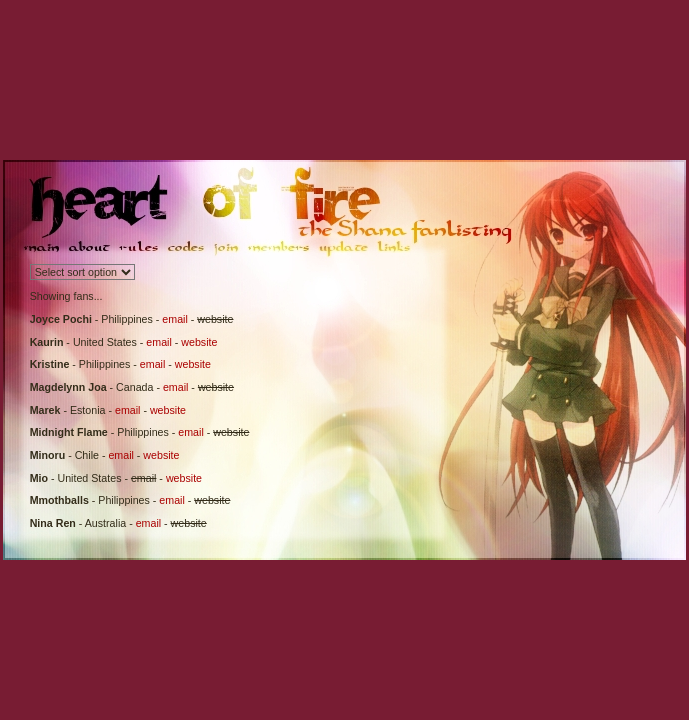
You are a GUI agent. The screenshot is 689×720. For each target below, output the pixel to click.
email (174, 319)
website (199, 342)
